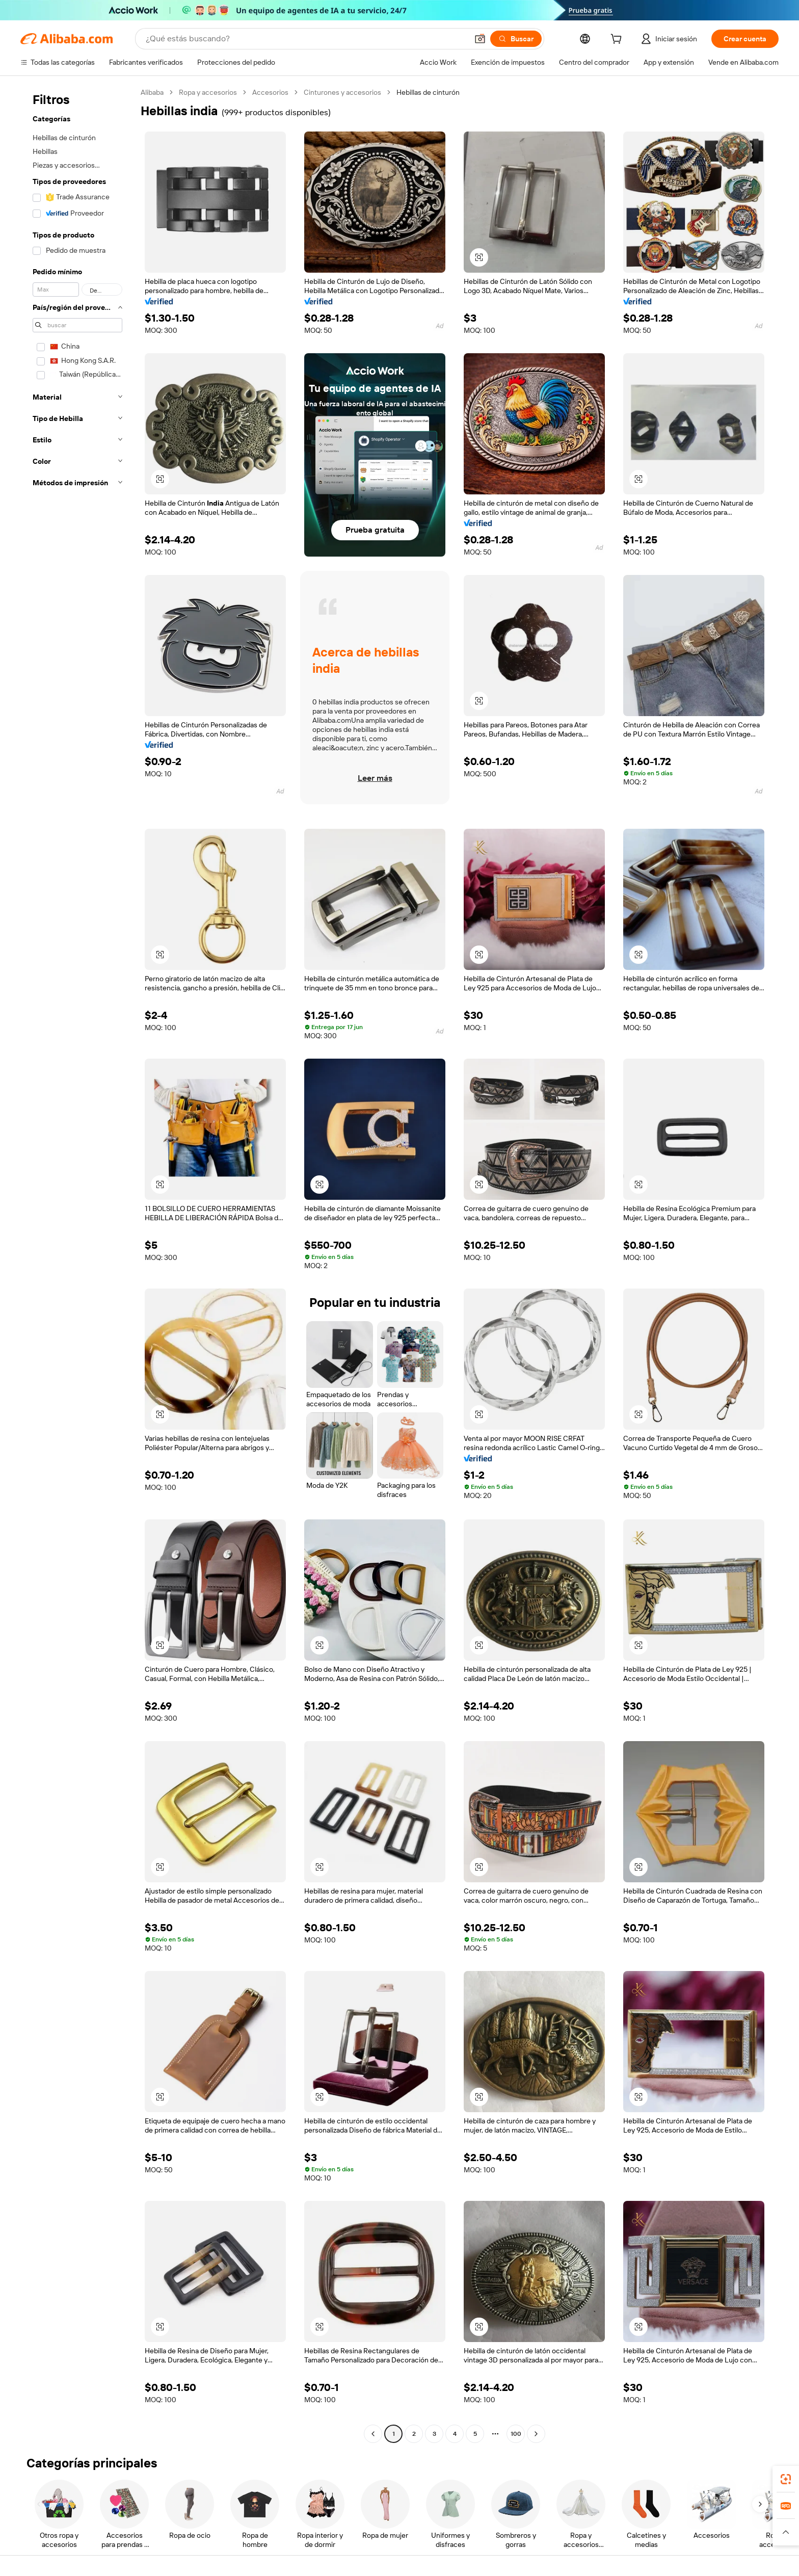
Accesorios (270, 92)
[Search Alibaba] (306, 38)
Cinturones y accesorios (342, 92)
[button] (480, 39)
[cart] (618, 40)
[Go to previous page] (373, 2434)
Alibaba (152, 92)
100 (516, 2433)
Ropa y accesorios (208, 92)
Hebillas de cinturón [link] (428, 92)
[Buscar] (516, 39)
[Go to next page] (536, 2434)
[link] (786, 2479)
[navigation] (77, 1264)
